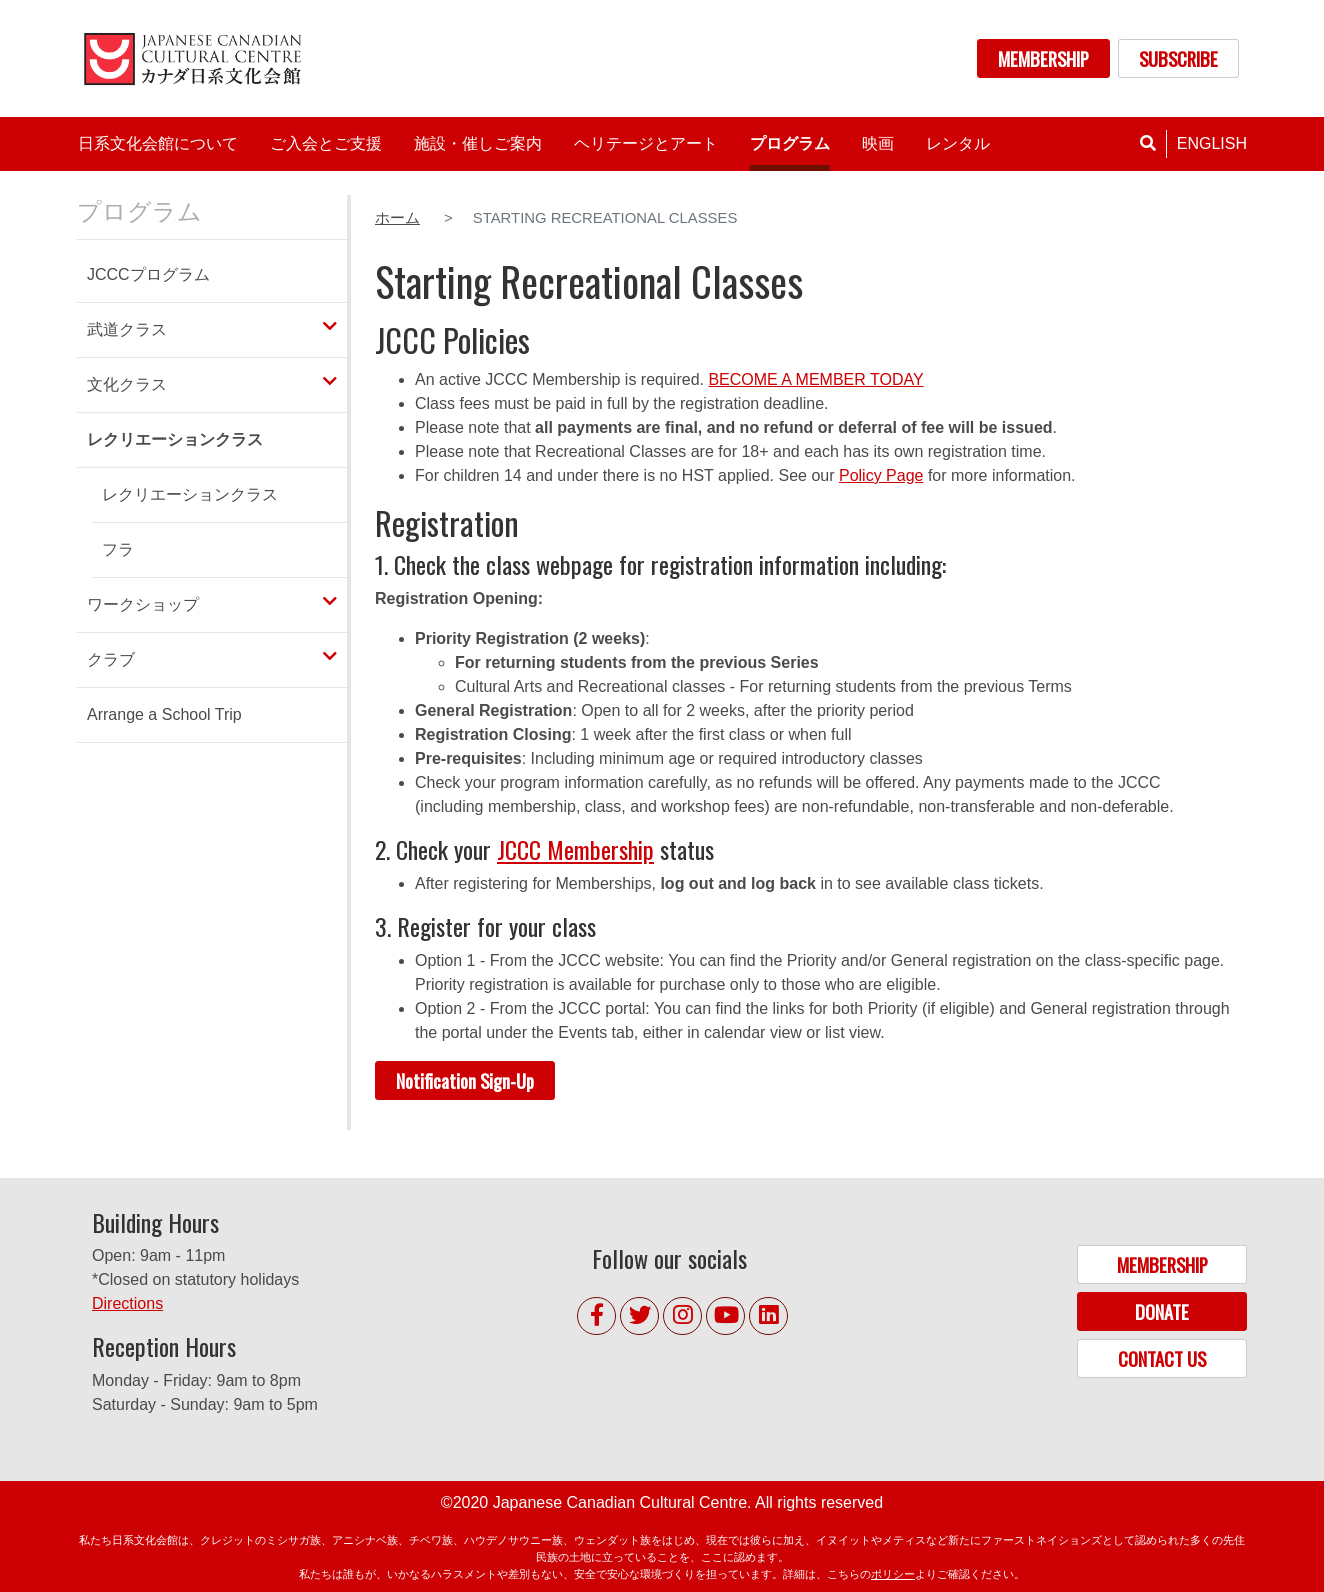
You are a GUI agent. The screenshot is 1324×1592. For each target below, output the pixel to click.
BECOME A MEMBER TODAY (815, 379)
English (1212, 143)
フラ (118, 549)
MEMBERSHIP (1043, 58)
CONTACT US (1162, 1358)
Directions (127, 1303)
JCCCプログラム (148, 274)
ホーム (397, 218)
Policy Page (881, 475)
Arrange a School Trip (164, 714)
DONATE (1162, 1311)
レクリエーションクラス (190, 494)
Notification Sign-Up (465, 1080)
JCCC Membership (575, 849)
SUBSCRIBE (1178, 58)
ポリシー (893, 1574)
